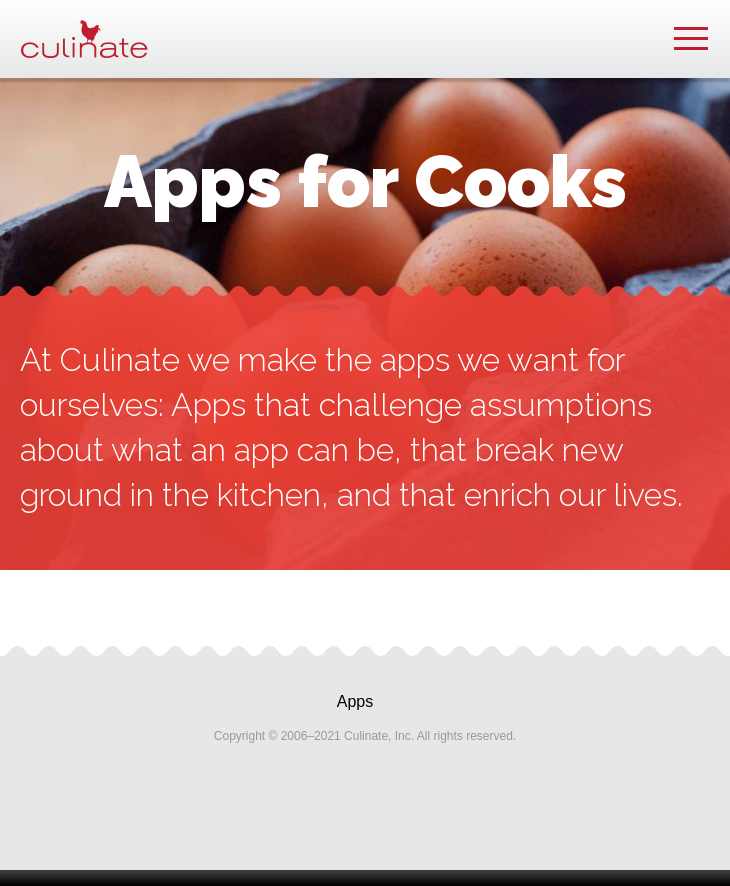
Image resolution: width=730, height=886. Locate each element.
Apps (355, 701)
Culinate (84, 39)
